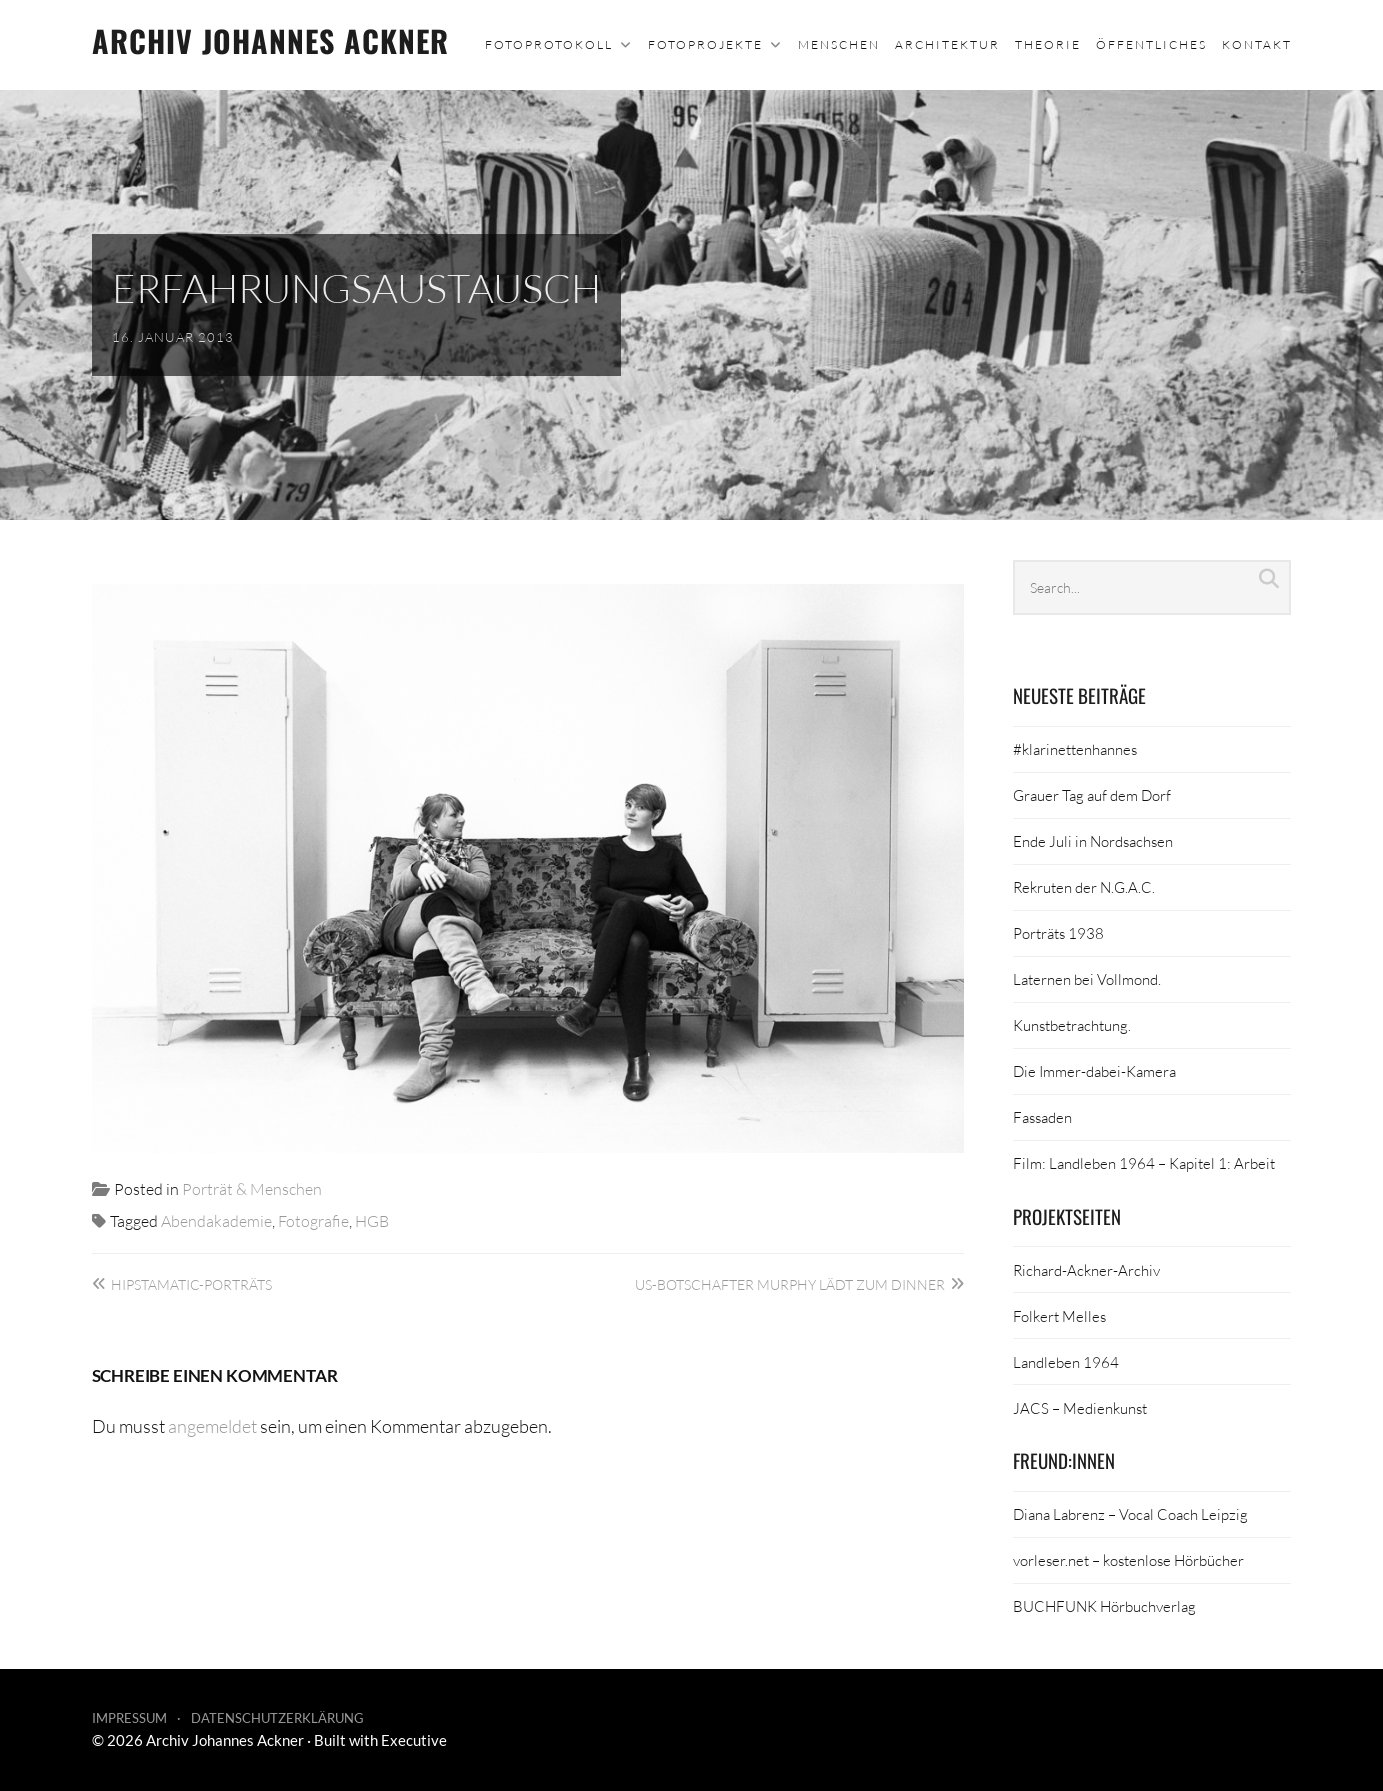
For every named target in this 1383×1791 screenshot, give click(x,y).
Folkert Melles (1059, 1316)
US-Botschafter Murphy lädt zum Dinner (790, 1284)
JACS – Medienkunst (1080, 1408)
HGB (372, 1220)
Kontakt (1257, 44)
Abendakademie (216, 1220)
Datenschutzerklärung (277, 1718)
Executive (414, 1740)
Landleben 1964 (1066, 1362)
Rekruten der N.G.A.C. (1084, 887)
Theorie (1048, 44)
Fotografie (313, 1220)
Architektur (947, 44)
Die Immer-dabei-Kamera (1094, 1071)
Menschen (839, 44)
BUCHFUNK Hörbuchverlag (1104, 1606)
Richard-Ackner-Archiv (1086, 1270)
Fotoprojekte (705, 44)
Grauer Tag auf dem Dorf (1092, 795)
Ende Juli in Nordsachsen (1093, 841)
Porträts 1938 (1058, 933)
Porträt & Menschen (252, 1188)
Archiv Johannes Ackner (270, 40)
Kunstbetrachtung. (1072, 1025)
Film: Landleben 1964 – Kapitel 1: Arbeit (1144, 1163)
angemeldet (212, 1426)
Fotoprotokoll (549, 44)
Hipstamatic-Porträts (191, 1284)
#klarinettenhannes (1075, 749)
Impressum (129, 1718)
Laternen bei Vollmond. (1087, 979)
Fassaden (1042, 1117)
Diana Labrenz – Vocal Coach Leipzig (1130, 1514)
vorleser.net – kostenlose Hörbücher (1128, 1560)
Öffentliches (1151, 44)
